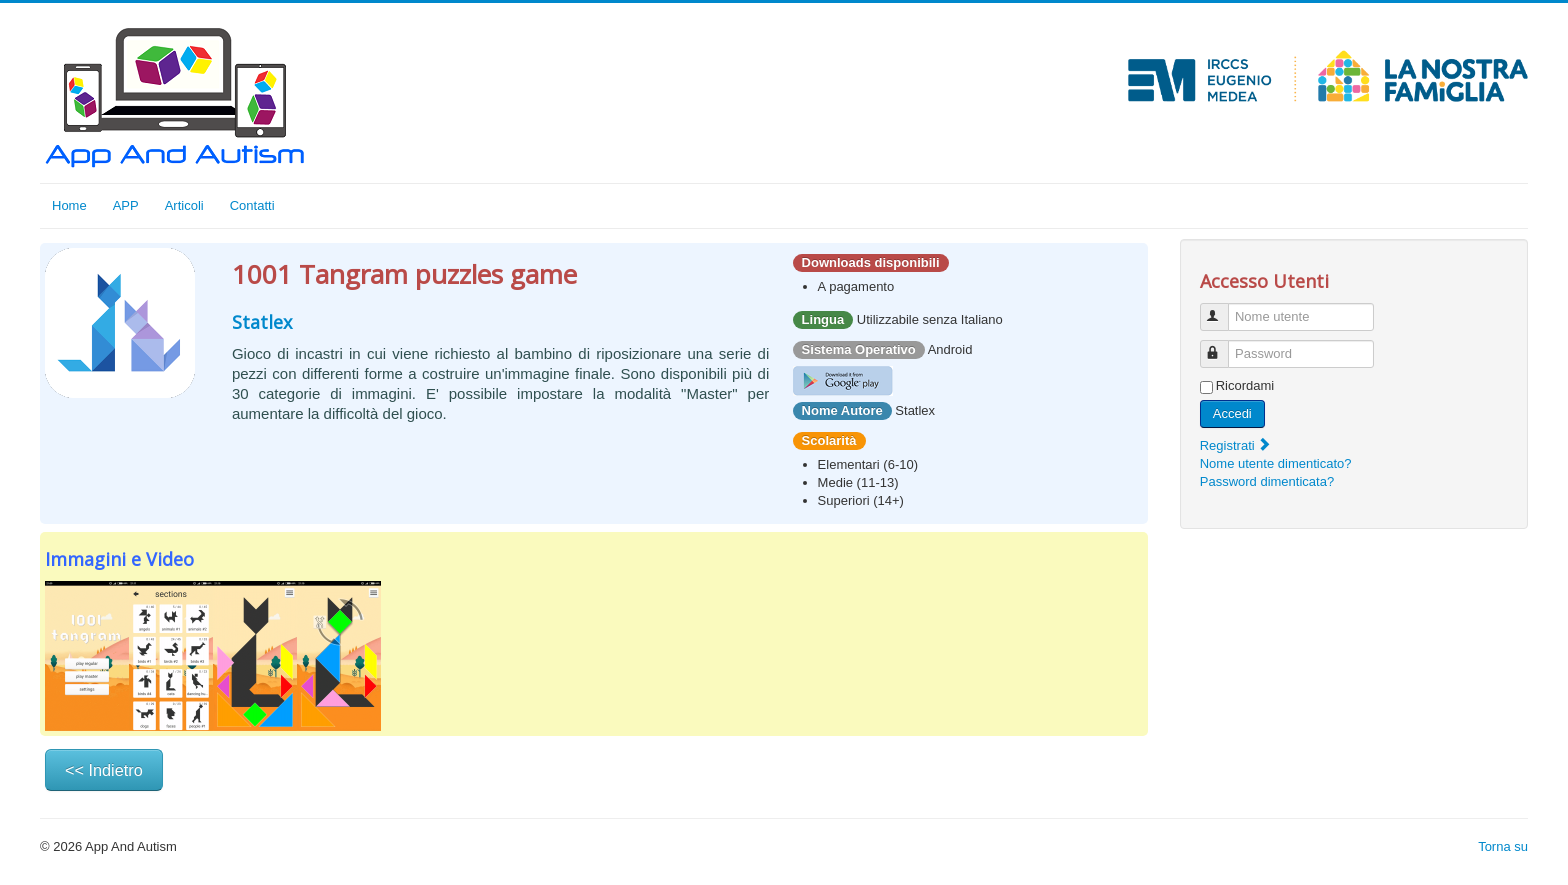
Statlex (262, 322)
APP (126, 205)
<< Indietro (104, 770)
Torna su (1503, 846)
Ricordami (1245, 385)
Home (69, 205)
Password (1223, 345)
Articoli (184, 205)
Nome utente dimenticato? (1276, 463)
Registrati (1236, 445)
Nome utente (1223, 308)
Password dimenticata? (1267, 481)
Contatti (252, 205)
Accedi (1232, 413)
